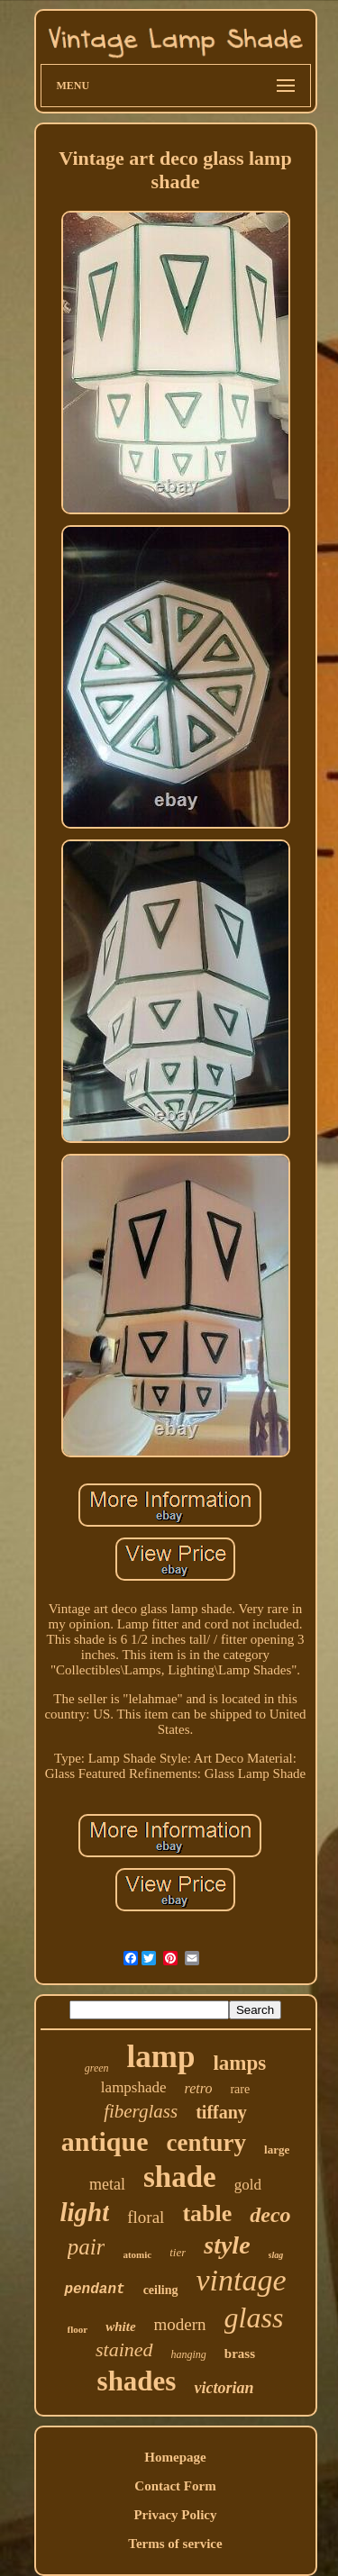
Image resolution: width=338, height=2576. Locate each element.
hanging (188, 2354)
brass (239, 2353)
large (276, 2149)
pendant (94, 2289)
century (206, 2142)
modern (180, 2324)
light (84, 2212)
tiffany (221, 2112)
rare (240, 2089)
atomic (137, 2254)
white (120, 2326)
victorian (223, 2388)
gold (247, 2184)
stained (124, 2349)
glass (254, 2317)
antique (105, 2141)
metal (107, 2184)
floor (78, 2329)
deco (270, 2215)
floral (145, 2217)
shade (179, 2177)
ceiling (160, 2290)
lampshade (134, 2087)
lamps (239, 2063)
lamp (161, 2056)
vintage (241, 2280)
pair (86, 2247)
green (97, 2068)
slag (276, 2255)
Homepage (175, 2457)
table (207, 2213)
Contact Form (174, 2486)
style (227, 2245)
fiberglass (141, 2111)
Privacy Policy (174, 2515)
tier (177, 2252)
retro (199, 2088)
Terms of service (175, 2543)
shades (137, 2381)
